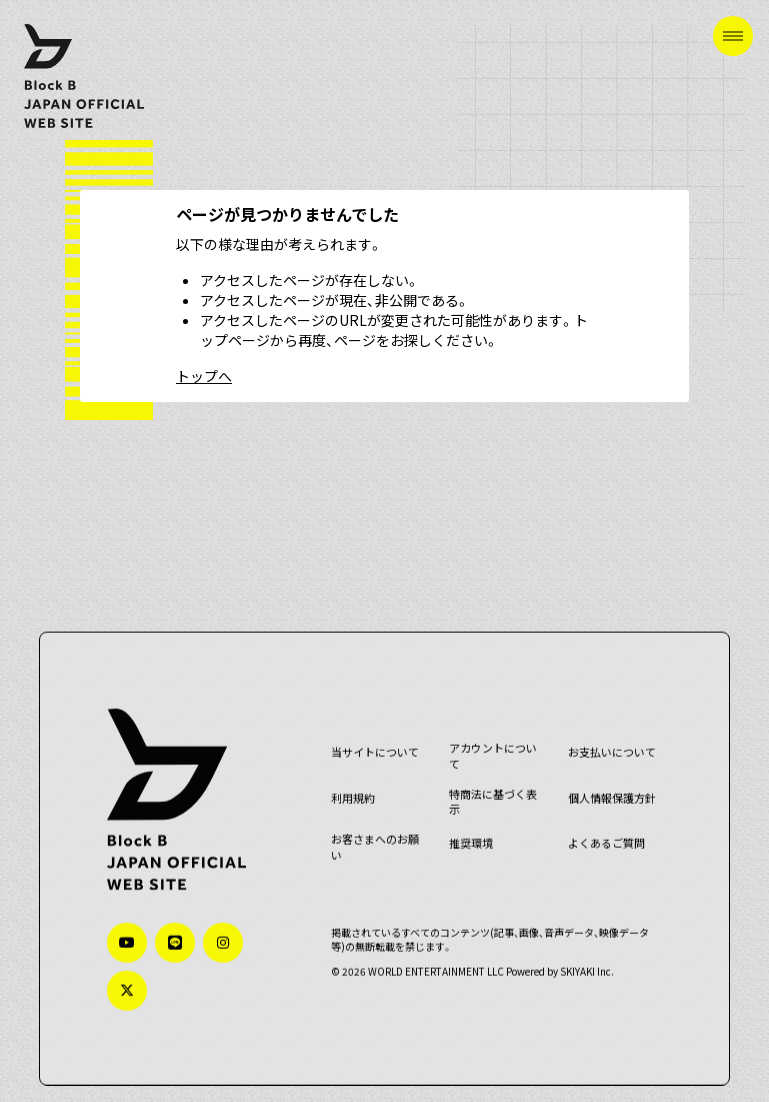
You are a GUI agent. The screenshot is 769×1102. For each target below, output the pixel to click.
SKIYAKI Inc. (588, 959)
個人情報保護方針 (610, 786)
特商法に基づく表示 (493, 790)
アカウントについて (493, 745)
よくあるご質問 (604, 832)
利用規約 (354, 786)
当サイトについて (376, 741)
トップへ (204, 376)
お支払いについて (610, 741)
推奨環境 (471, 832)
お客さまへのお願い (376, 836)
